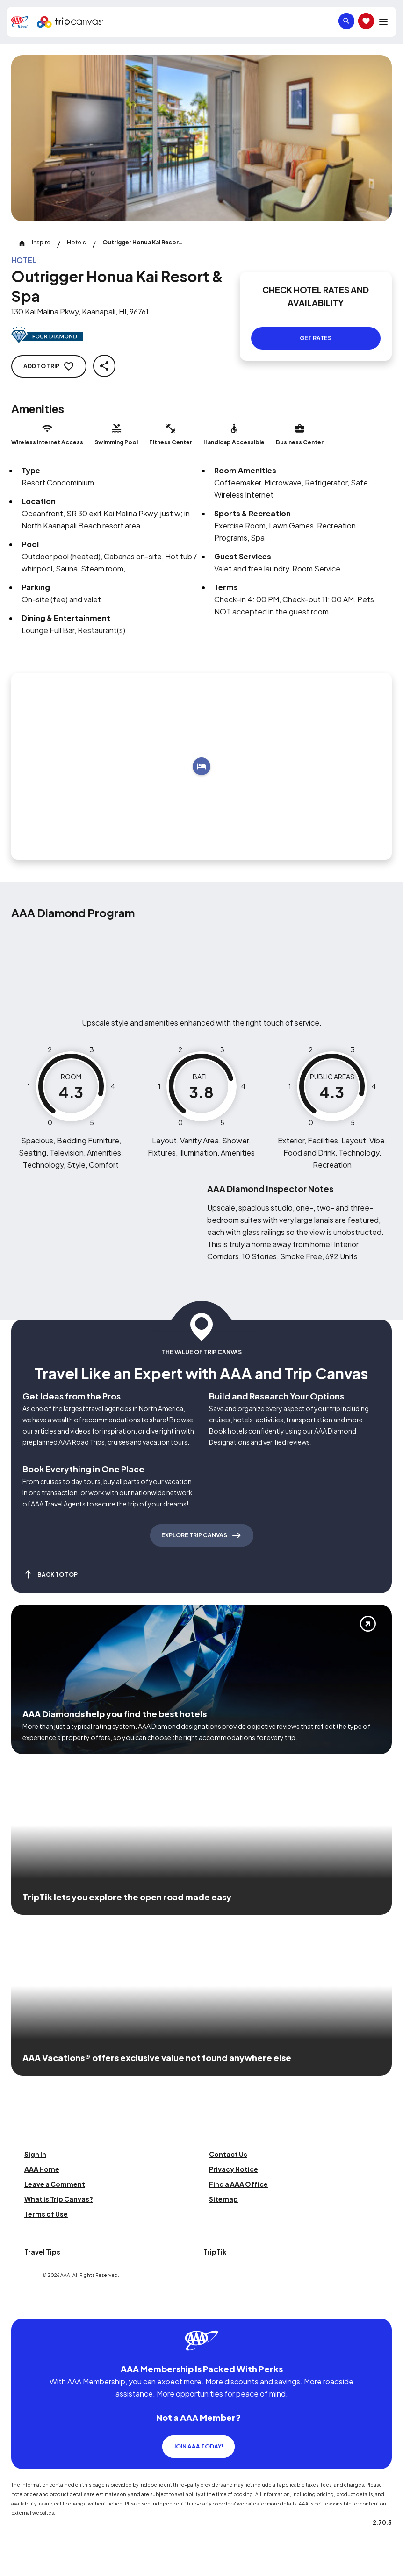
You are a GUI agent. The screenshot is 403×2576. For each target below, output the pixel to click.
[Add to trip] (201, 766)
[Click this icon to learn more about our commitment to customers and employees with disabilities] (25, 2307)
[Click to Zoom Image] (201, 138)
